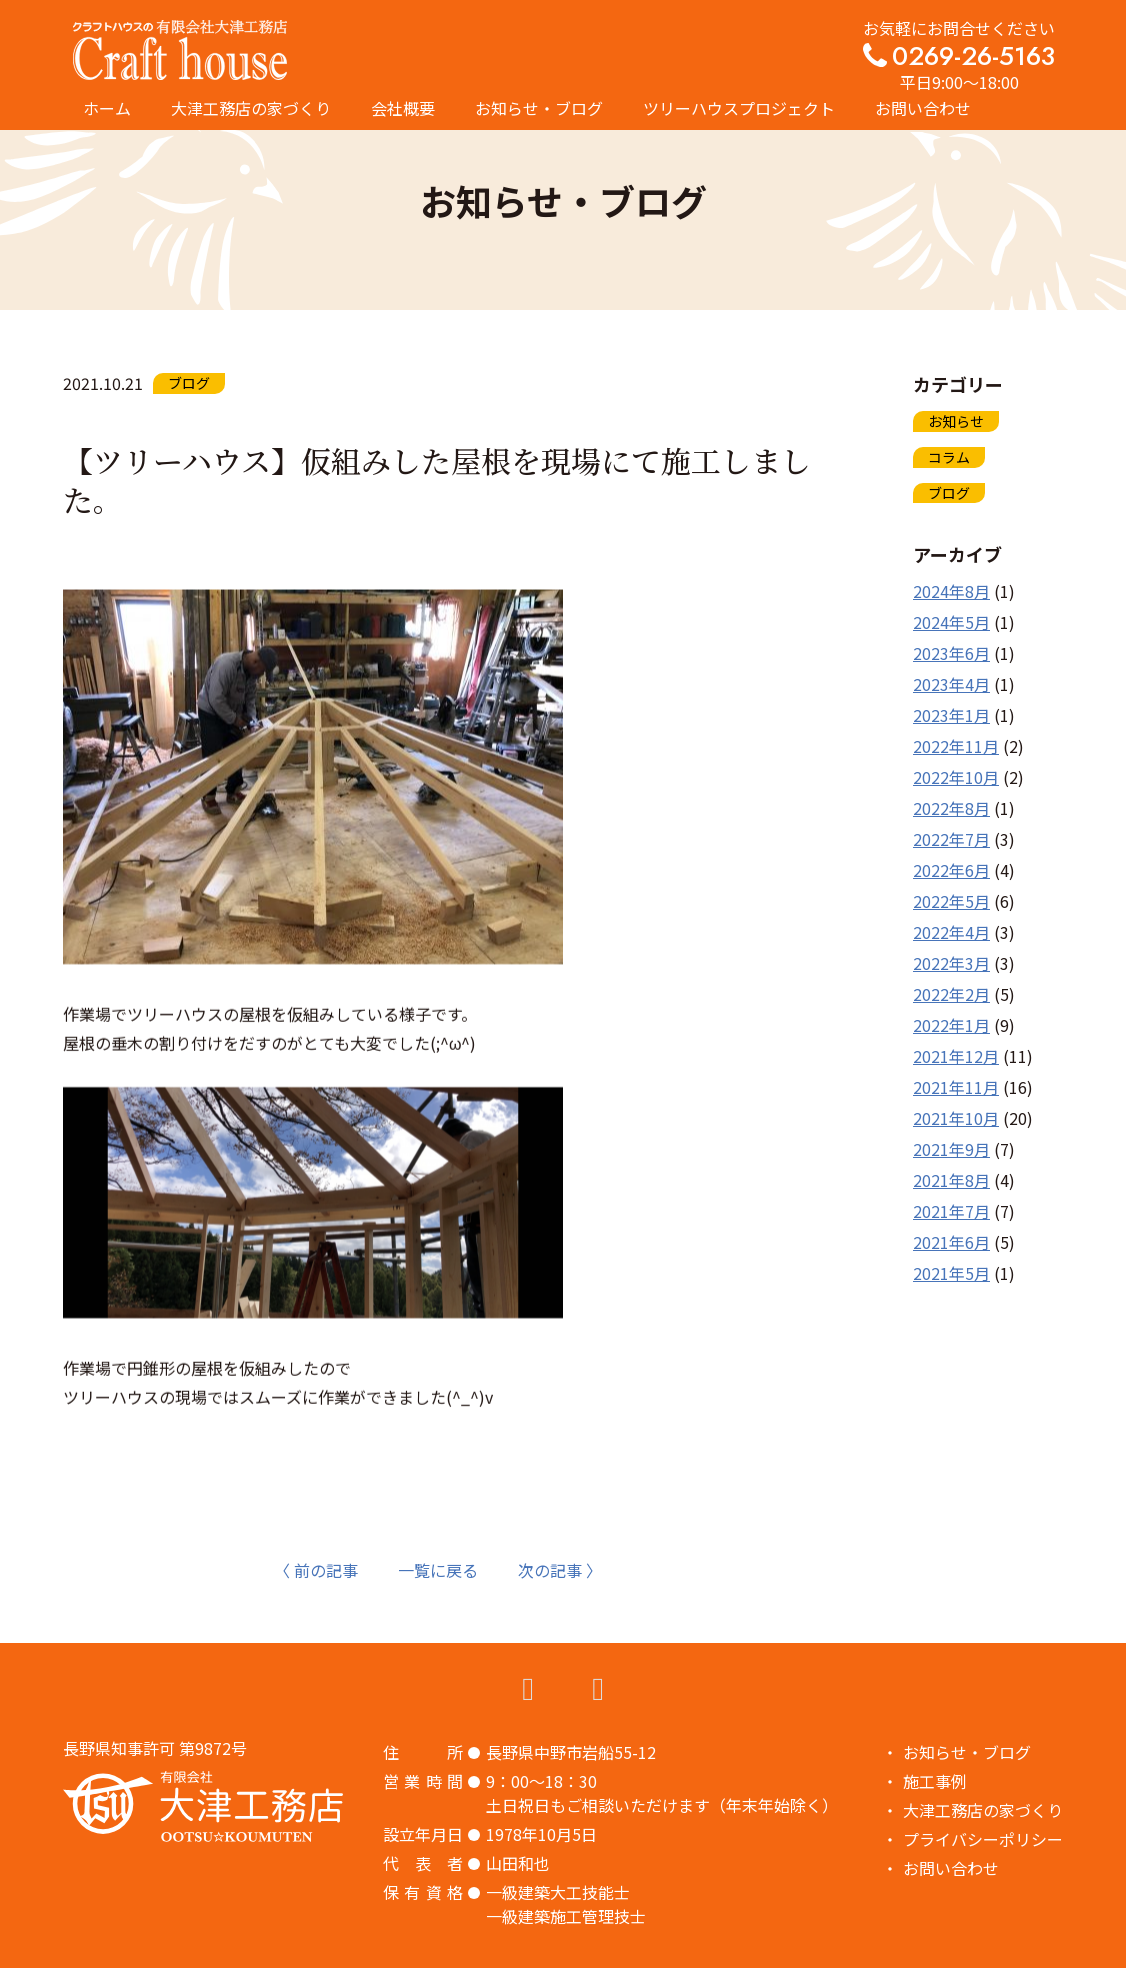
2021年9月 (951, 1149)
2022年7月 (951, 839)
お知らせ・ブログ (539, 108)
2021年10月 (956, 1118)
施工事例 (935, 1781)
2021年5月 (951, 1273)
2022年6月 (951, 870)
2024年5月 (951, 622)
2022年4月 (951, 932)
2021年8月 (951, 1180)
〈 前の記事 (316, 1570)
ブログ (949, 493)
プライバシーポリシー (983, 1839)
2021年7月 (951, 1211)
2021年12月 (956, 1056)
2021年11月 (956, 1087)
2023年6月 (951, 653)
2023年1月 (951, 715)
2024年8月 (951, 591)
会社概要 (403, 108)
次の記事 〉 (560, 1570)
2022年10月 (956, 777)
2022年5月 (951, 901)
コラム (949, 457)
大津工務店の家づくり (251, 108)
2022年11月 (956, 746)
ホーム (107, 108)
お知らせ (956, 421)
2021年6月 (951, 1242)
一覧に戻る (438, 1570)
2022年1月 (951, 1025)
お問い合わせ (923, 108)
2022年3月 (951, 963)
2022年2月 (951, 994)
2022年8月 (951, 808)
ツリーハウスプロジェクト (739, 108)
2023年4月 (951, 684)
